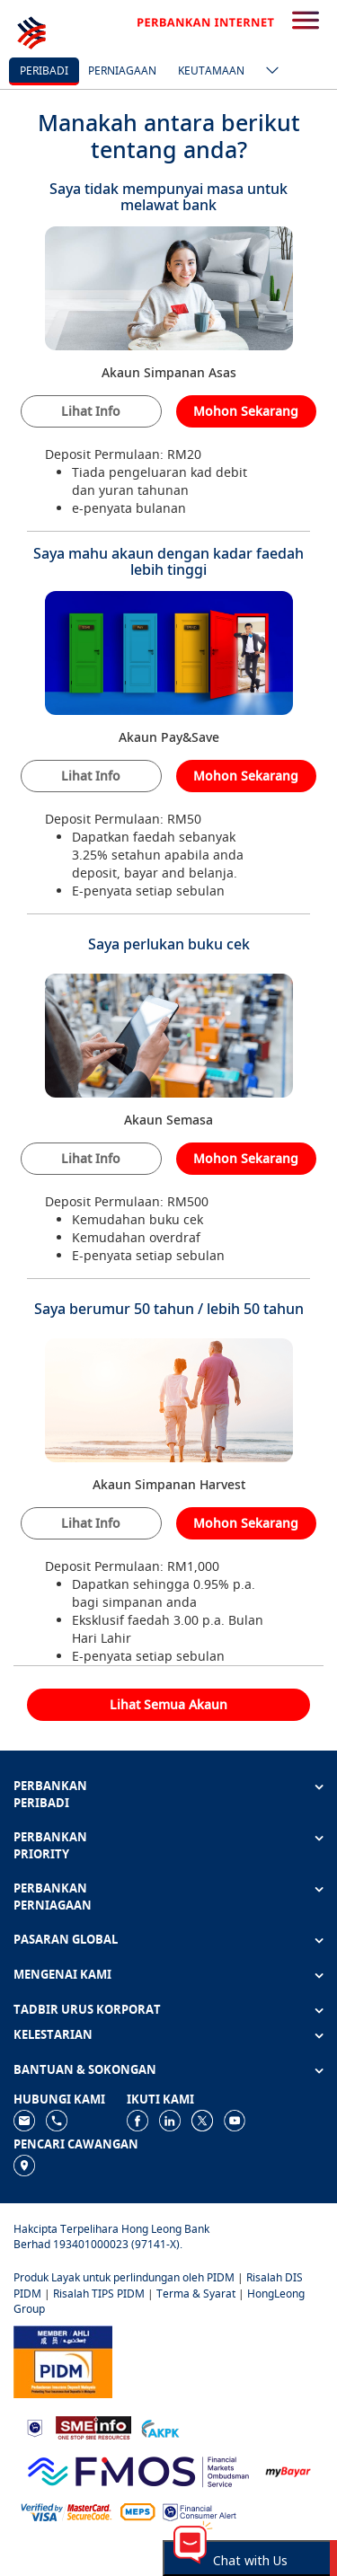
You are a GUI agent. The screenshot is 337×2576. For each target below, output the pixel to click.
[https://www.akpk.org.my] (160, 2426)
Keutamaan (211, 70)
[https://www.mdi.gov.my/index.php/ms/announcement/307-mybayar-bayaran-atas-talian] (288, 2469)
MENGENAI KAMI (62, 1974)
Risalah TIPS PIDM (99, 2293)
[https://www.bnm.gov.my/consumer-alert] (199, 2510)
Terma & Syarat (195, 2293)
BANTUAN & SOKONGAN (84, 2069)
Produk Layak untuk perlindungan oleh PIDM (124, 2277)
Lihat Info (90, 410)
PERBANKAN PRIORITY (50, 1845)
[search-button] (306, 21)
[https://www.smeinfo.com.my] (93, 2426)
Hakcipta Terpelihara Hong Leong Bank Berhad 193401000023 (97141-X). (111, 2236)
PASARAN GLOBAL (65, 1939)
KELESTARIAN (53, 2034)
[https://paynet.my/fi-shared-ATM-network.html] (137, 2510)
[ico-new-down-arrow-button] (267, 72)
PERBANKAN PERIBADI (50, 1794)
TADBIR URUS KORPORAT (87, 2009)
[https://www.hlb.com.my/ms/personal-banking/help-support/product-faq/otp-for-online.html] (66, 2510)
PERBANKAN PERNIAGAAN (52, 1896)
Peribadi (44, 70)
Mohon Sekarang (245, 410)
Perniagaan (122, 70)
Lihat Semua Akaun (168, 1704)
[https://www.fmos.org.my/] (138, 2469)
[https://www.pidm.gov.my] (62, 2360)
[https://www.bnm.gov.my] (35, 2426)
